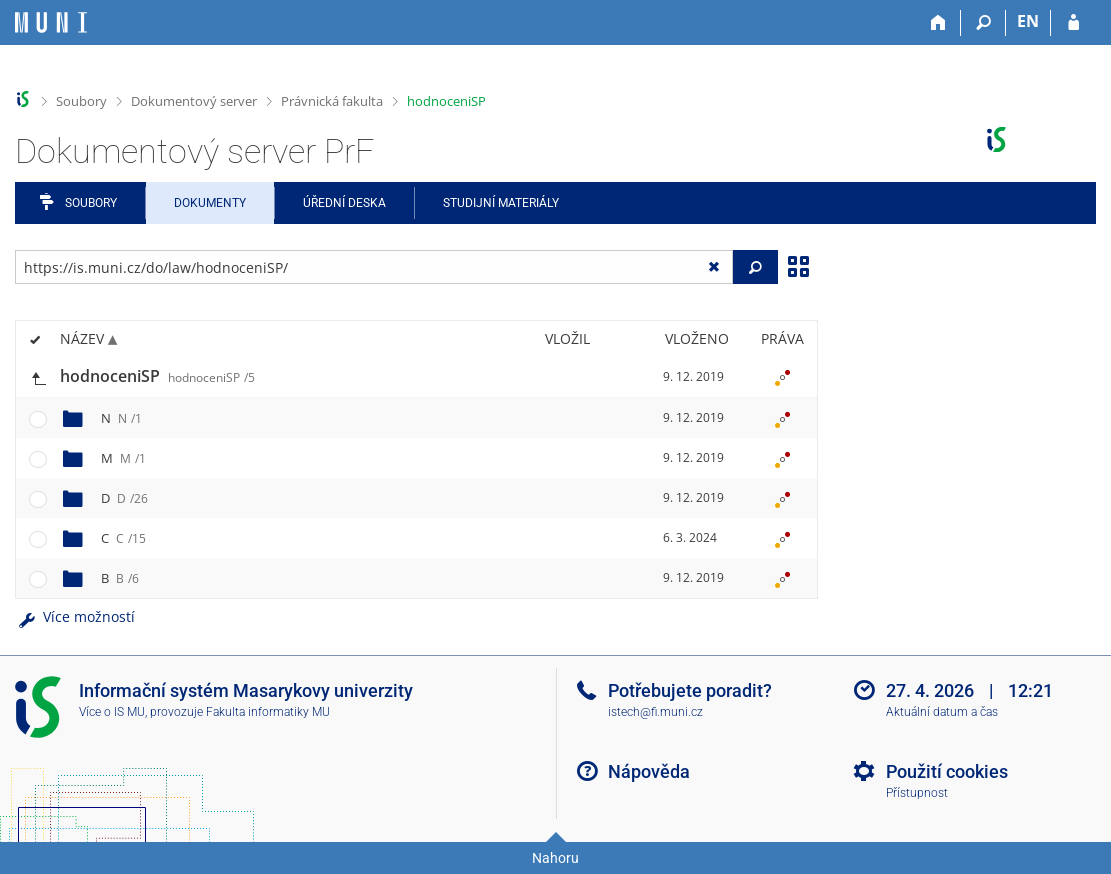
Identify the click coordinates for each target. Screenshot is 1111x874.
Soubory (81, 101)
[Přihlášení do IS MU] (1073, 23)
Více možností (75, 616)
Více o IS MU (112, 712)
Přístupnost (917, 793)
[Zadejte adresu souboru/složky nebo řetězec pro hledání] (374, 267)
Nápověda (649, 771)
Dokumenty (210, 203)
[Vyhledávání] (983, 23)
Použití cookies (947, 771)
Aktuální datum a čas (942, 712)
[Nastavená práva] (782, 377)
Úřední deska (344, 203)
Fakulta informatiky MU (268, 712)
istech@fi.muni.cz (655, 712)
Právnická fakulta (332, 101)
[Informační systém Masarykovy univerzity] (51, 22)
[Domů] (938, 23)
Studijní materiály (501, 203)
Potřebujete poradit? (690, 690)
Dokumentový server (194, 101)
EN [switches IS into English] (1028, 21)
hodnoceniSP (446, 101)
